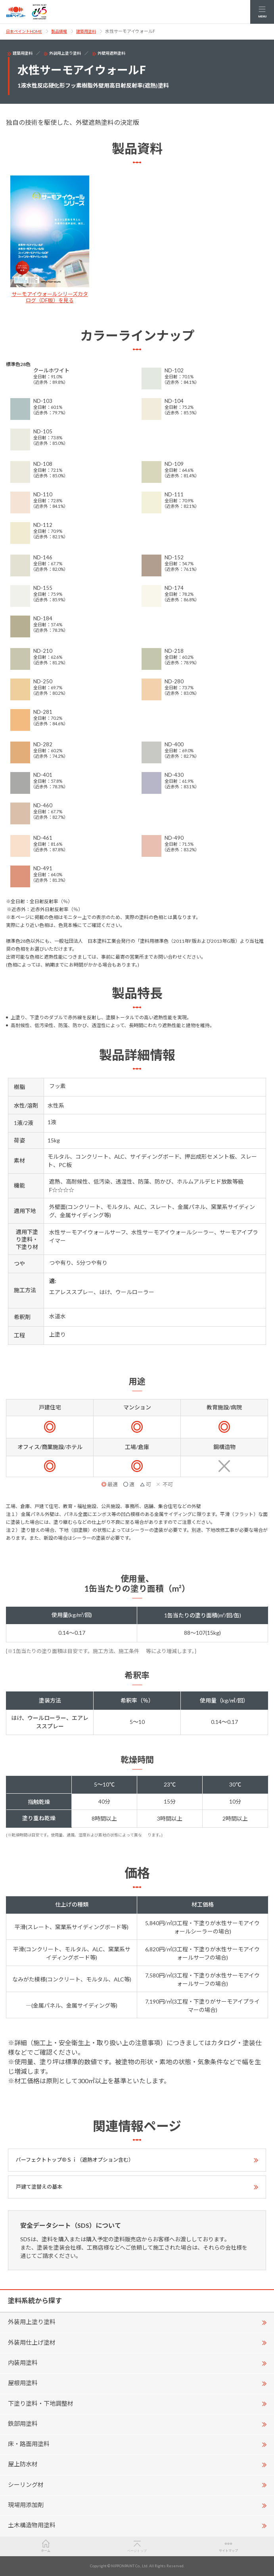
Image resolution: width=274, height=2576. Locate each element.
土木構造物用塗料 (32, 2524)
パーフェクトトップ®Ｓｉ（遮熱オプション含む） (75, 2160)
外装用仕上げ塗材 (32, 2342)
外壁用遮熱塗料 (111, 53)
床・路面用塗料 (29, 2443)
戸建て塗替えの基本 (39, 2186)
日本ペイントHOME (24, 31)
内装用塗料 (23, 2362)
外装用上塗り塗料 (65, 53)
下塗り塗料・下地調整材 (40, 2403)
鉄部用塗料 (23, 2423)
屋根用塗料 (23, 2382)
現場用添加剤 (26, 2504)
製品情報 (59, 31)
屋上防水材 (23, 2463)
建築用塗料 (86, 31)
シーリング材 (26, 2484)
